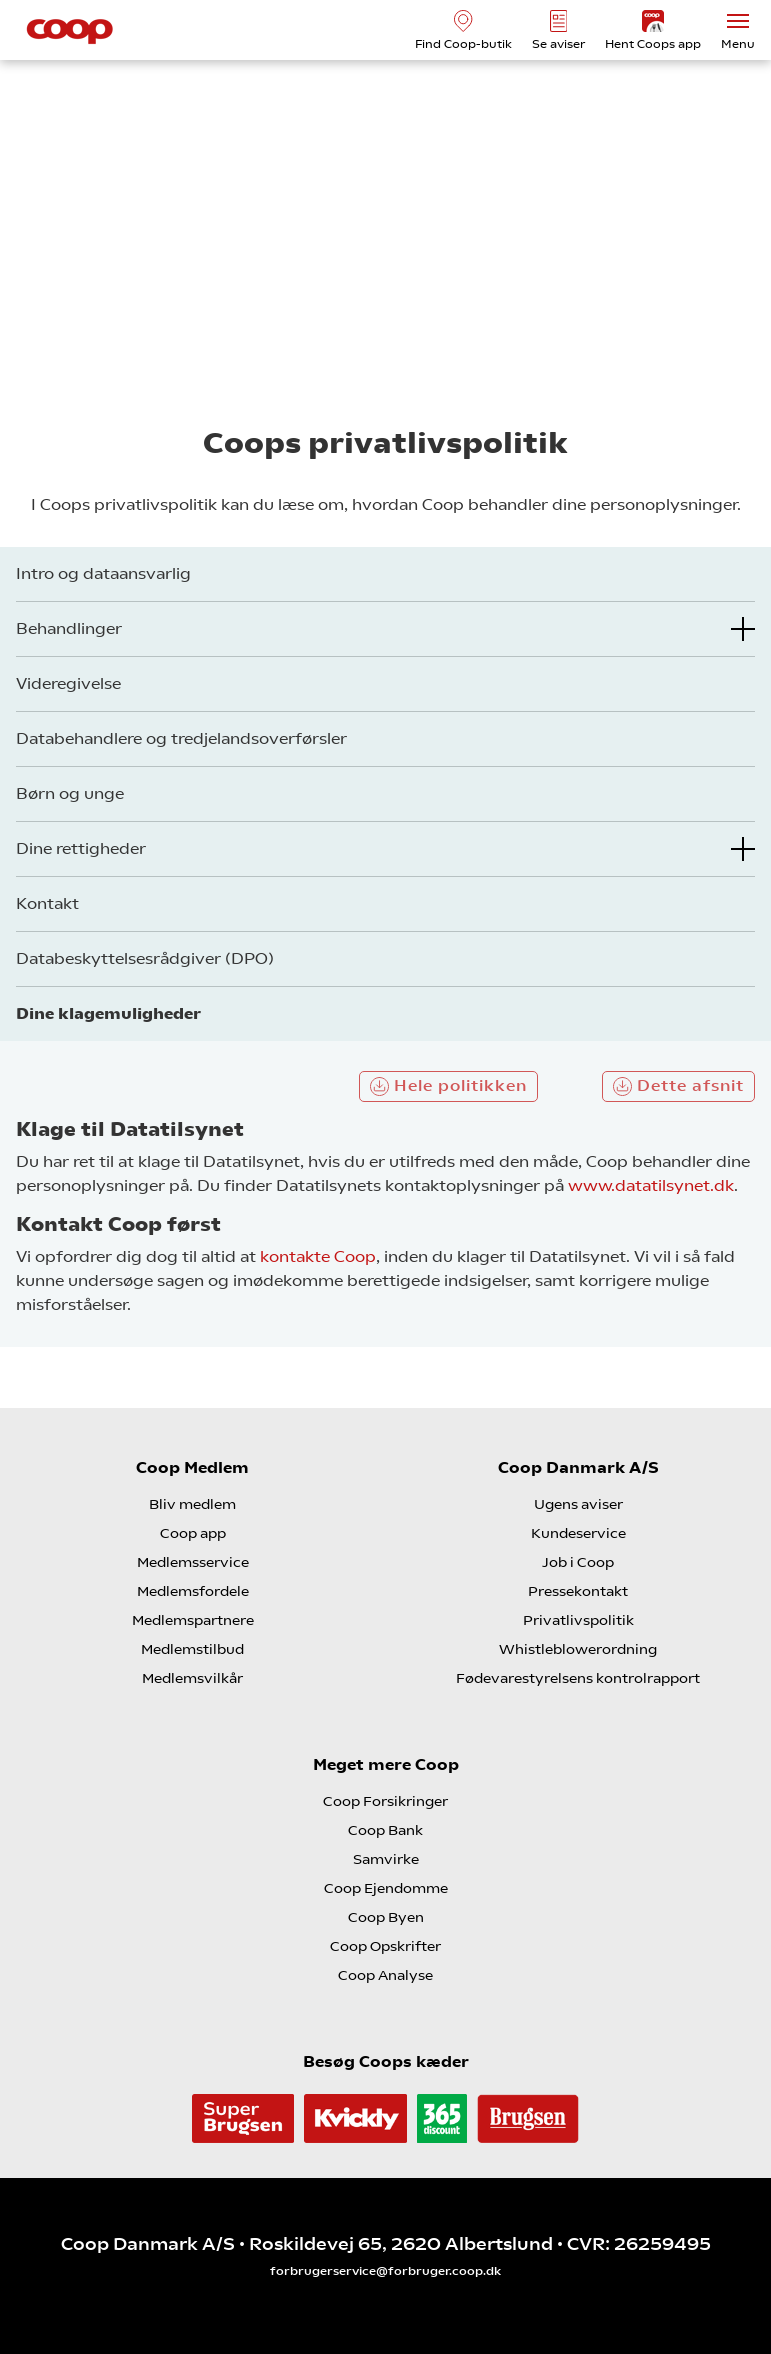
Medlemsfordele (193, 1591)
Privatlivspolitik (578, 1620)
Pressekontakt (578, 1591)
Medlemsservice (193, 1562)
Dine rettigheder (81, 848)
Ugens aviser (578, 1504)
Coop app (193, 1533)
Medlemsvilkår (192, 1678)
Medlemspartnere (193, 1620)
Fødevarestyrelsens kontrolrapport (578, 1678)
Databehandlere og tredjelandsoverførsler (181, 738)
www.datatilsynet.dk (651, 1185)
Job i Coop (578, 1562)
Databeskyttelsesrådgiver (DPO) (145, 958)
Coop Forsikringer (385, 1801)
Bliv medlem (192, 1504)
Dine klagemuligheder (108, 1013)
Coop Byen (386, 1917)
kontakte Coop (318, 1256)
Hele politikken (448, 1086)
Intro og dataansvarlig (103, 573)
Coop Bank (385, 1830)
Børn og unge (70, 793)
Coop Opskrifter (385, 1946)
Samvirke (386, 1859)
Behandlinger (69, 628)
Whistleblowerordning (578, 1649)
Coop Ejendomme (386, 1888)
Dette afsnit (678, 1086)
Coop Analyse (385, 1975)
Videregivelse (68, 683)
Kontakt (47, 903)
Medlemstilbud (192, 1649)
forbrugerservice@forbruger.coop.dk (385, 2271)
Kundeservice (578, 1533)
